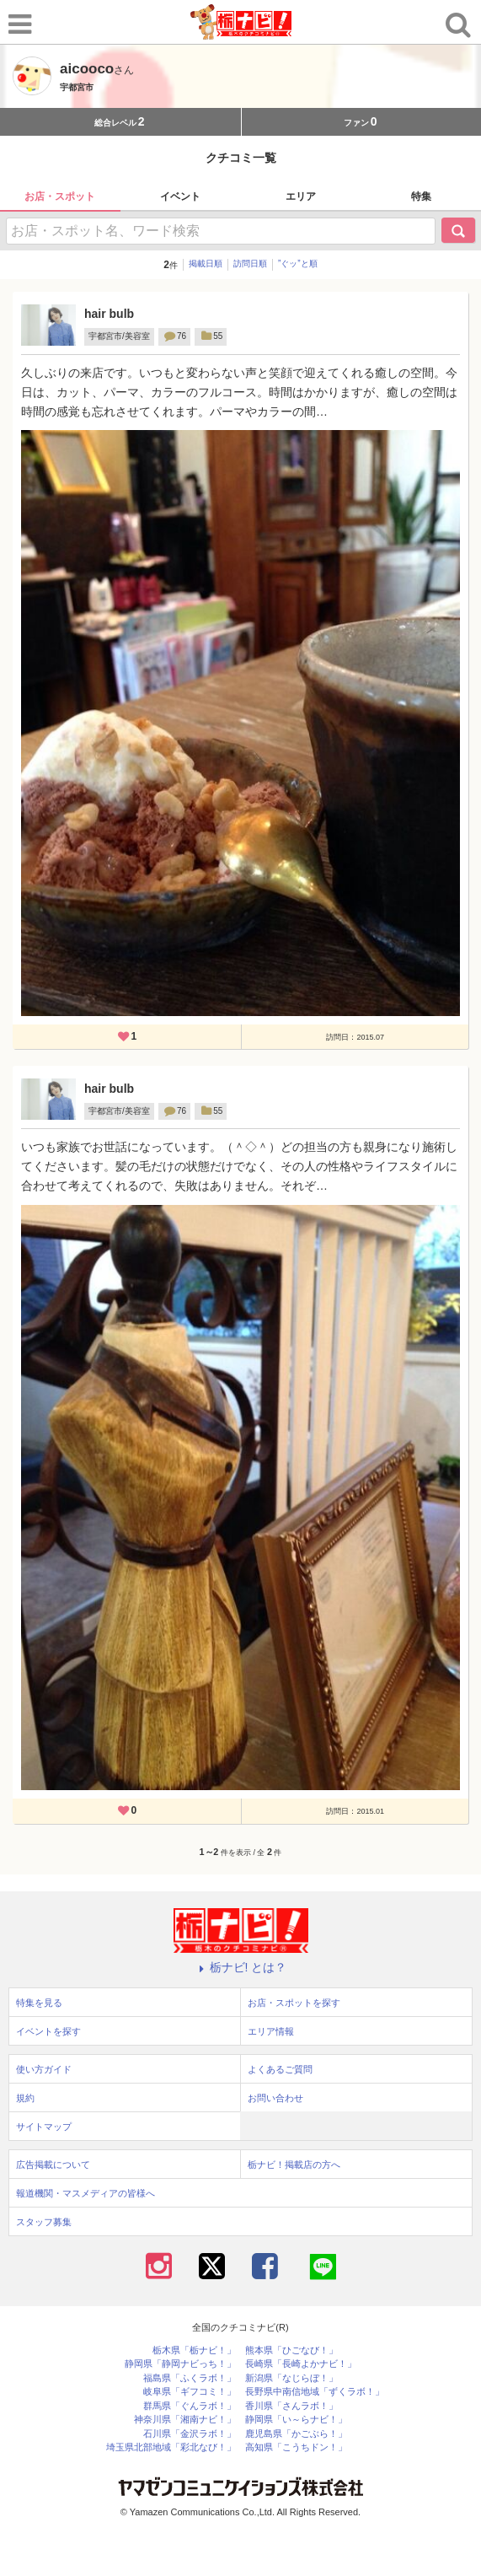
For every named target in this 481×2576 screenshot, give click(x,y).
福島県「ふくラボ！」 (189, 2378)
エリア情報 (271, 2031)
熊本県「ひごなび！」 (291, 2350)
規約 (25, 2098)
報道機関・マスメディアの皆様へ (85, 2193)
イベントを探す (48, 2031)
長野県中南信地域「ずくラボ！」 (314, 2391)
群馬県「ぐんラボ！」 (189, 2406)
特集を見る (39, 2003)
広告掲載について (53, 2164)
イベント (180, 196)
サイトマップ (44, 2127)
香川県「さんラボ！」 (291, 2406)
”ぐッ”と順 (298, 263)
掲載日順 (205, 263)
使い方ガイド (44, 2069)
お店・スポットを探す (294, 2003)
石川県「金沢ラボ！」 (189, 2434)
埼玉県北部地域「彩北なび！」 (171, 2447)
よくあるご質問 (280, 2069)
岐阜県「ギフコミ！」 (189, 2391)
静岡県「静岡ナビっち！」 (180, 2364)
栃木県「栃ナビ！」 (194, 2350)
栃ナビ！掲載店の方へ (294, 2164)
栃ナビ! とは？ (241, 1967)
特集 (421, 196)
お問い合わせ (275, 2098)
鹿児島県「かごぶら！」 (296, 2434)
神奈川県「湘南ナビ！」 (185, 2419)
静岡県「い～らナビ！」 (296, 2419)
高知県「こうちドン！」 (296, 2447)
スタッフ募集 (44, 2222)
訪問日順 (250, 263)
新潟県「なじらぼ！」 (291, 2378)
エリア (301, 196)
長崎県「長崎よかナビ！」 (300, 2364)
